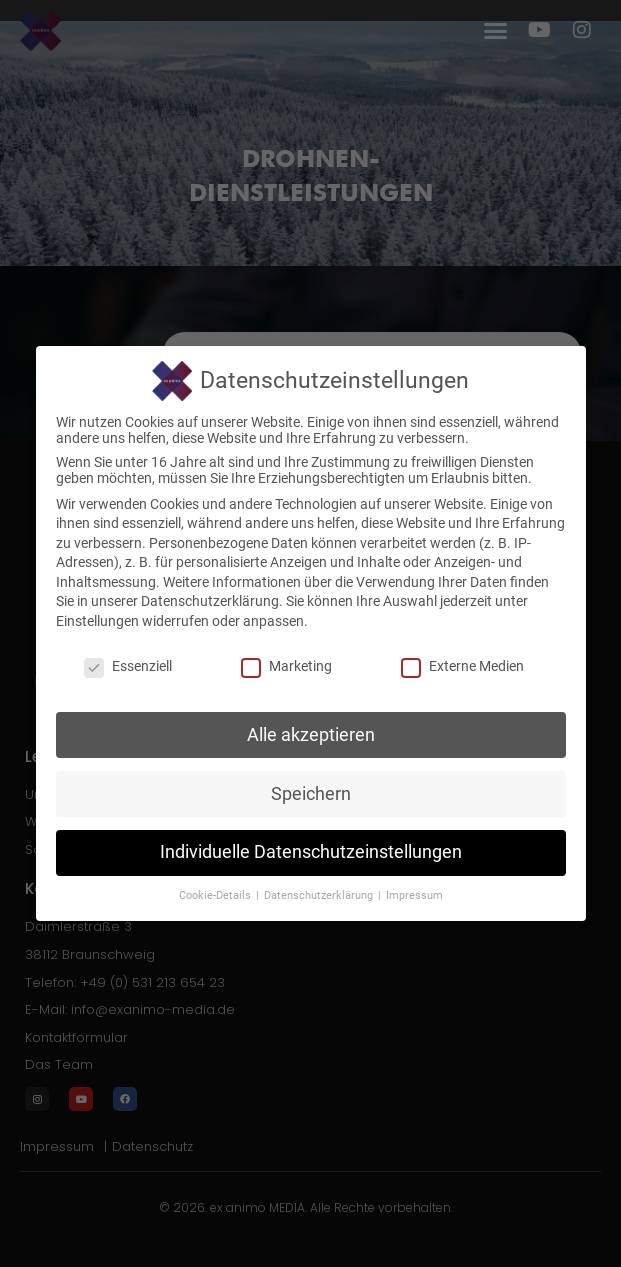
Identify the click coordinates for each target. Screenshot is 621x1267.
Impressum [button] (414, 895)
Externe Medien (462, 666)
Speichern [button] (311, 794)
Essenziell (128, 666)
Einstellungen (97, 621)
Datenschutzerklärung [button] (320, 895)
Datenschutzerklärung (210, 601)
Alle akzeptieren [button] (311, 735)
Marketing (286, 666)
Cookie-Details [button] (216, 895)
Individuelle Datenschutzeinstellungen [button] (311, 852)
